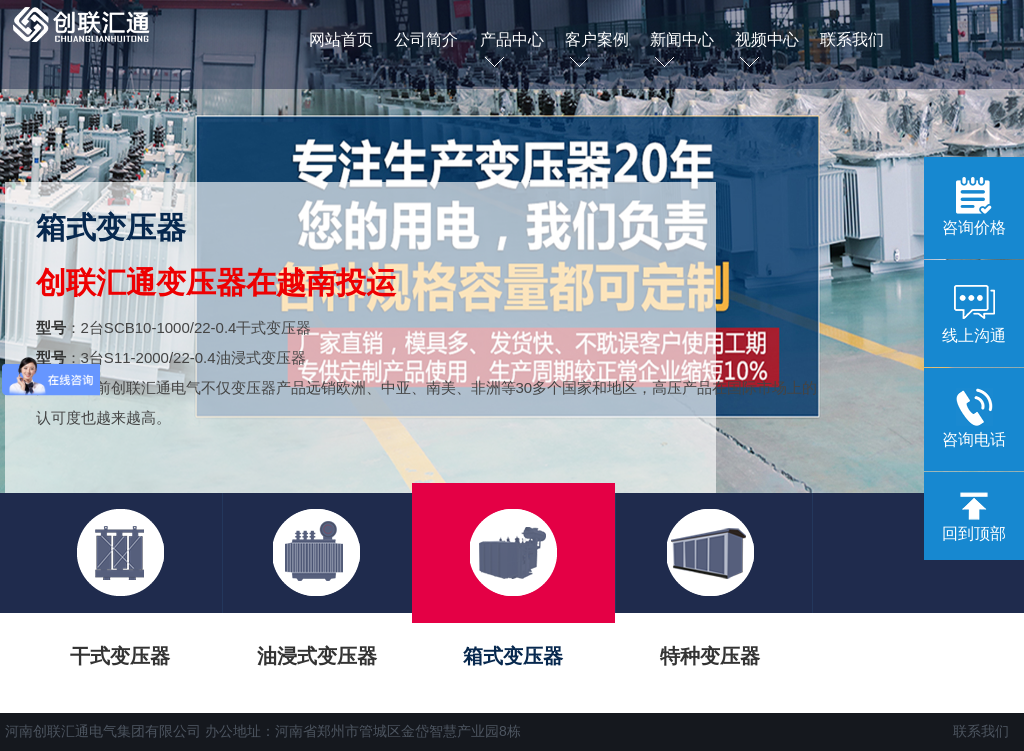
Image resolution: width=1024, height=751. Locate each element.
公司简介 (426, 39)
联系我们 (852, 39)
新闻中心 (682, 51)
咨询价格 (974, 206)
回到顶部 (974, 517)
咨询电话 (974, 418)
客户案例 (597, 51)
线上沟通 (974, 312)
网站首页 (341, 39)
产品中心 (512, 51)
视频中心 (767, 51)
